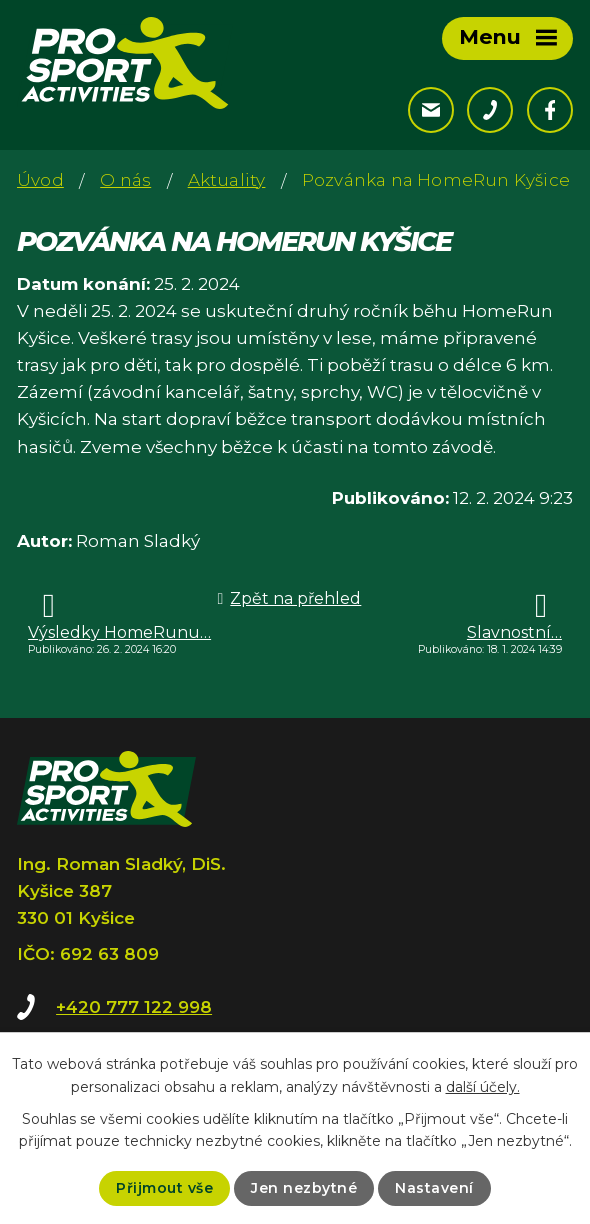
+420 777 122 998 (134, 1007)
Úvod (40, 180)
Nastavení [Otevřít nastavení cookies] (434, 1188)
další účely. (483, 1086)
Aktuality (227, 180)
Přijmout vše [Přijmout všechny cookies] (164, 1188)
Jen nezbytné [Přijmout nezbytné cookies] (304, 1188)
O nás (125, 180)
